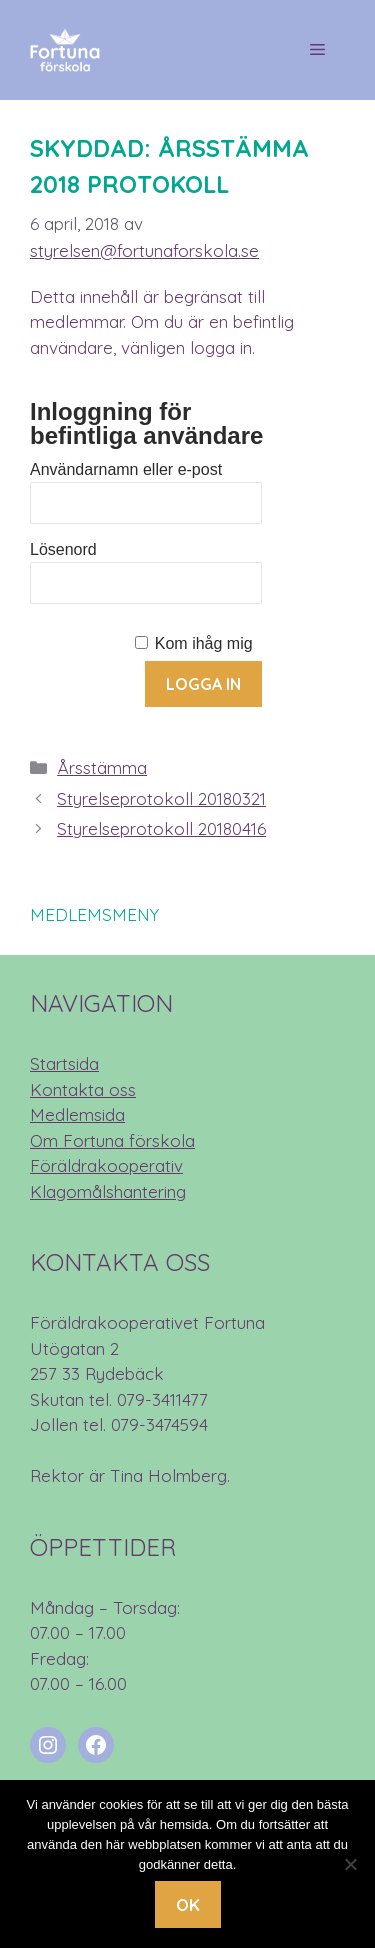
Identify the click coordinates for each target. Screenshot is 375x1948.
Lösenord (63, 549)
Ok (188, 1904)
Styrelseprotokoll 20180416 (161, 828)
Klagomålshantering (108, 1191)
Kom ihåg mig (204, 643)
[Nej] (350, 1864)
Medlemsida (77, 1114)
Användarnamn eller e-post (126, 469)
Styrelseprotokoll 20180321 (161, 798)
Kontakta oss (83, 1089)
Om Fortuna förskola (112, 1140)
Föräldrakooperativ (106, 1165)
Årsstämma (102, 767)
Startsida (64, 1063)
